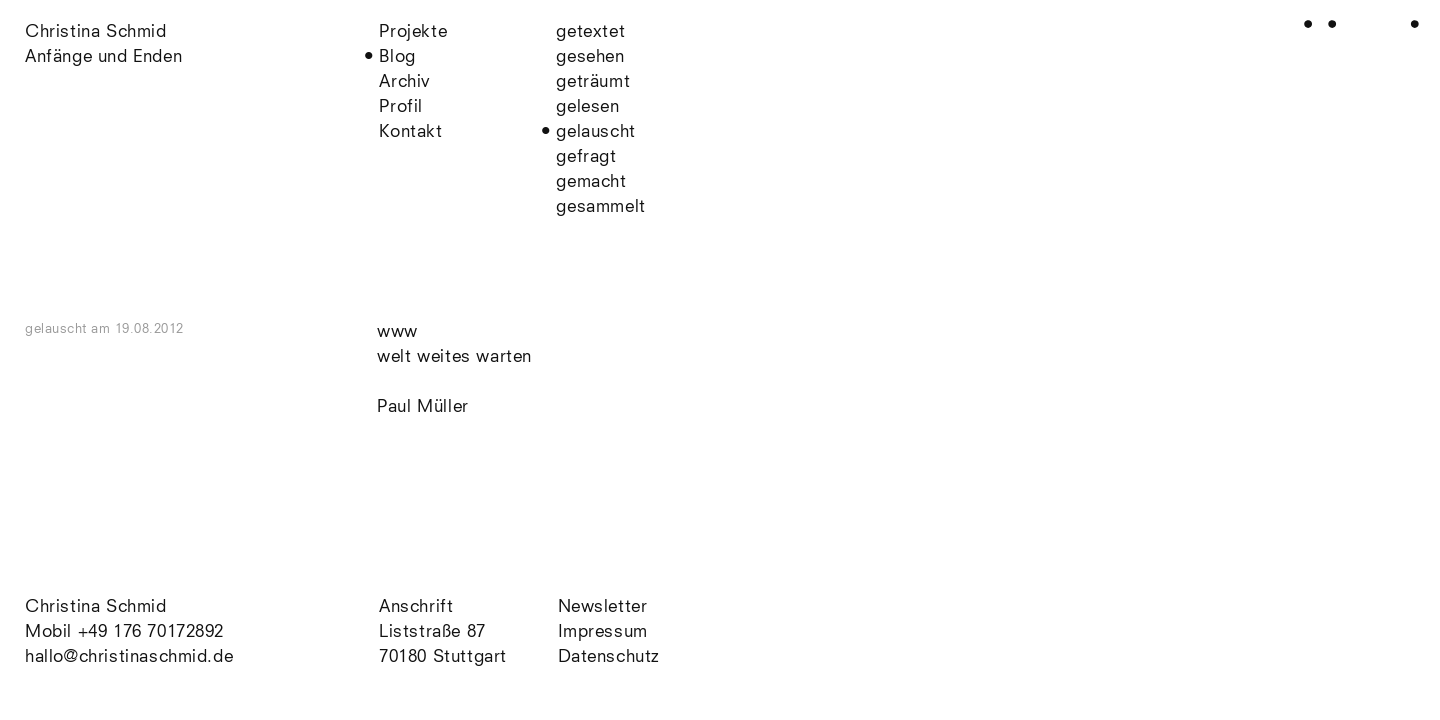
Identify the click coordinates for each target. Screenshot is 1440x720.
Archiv (405, 82)
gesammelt (600, 207)
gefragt (586, 157)
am (137, 329)
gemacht (591, 182)
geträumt (593, 82)
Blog (397, 57)
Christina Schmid (96, 607)
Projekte (413, 32)
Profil (401, 107)
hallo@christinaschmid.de (129, 657)
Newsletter (603, 607)
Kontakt (410, 132)
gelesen (587, 107)
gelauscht (595, 132)
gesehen (590, 57)
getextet (590, 32)
